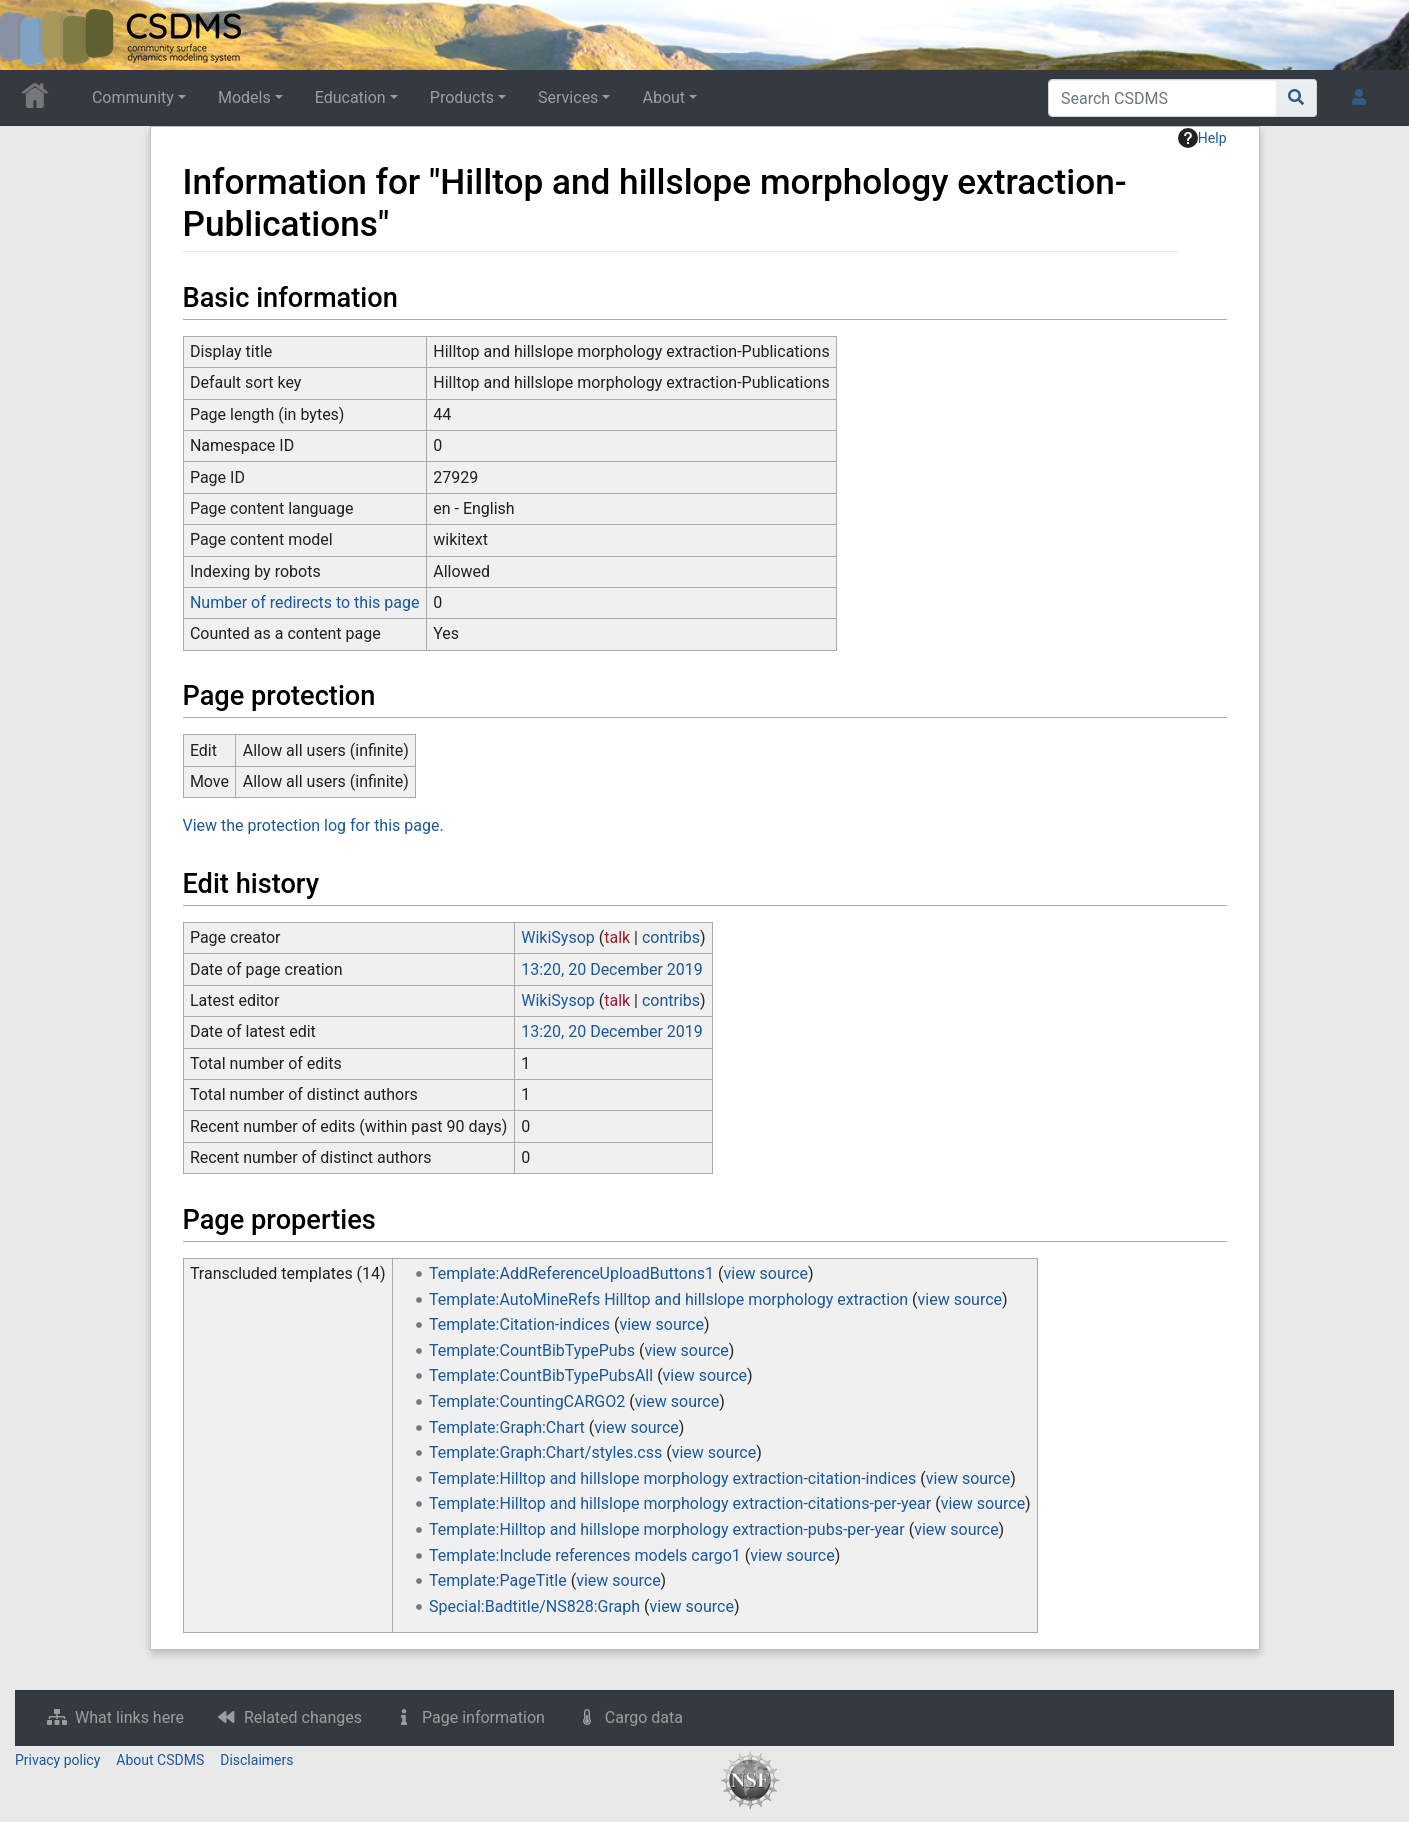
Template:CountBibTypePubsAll (541, 1375)
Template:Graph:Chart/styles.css (545, 1452)
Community (133, 97)
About (663, 97)
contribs (671, 937)
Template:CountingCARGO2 (527, 1401)
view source (765, 1273)
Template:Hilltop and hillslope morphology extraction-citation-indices (672, 1478)
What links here (129, 1717)
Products (462, 97)
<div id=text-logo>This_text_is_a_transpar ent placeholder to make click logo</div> (32, 35)
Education (350, 97)
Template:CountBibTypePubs (532, 1350)
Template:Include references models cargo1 (585, 1555)
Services (568, 97)
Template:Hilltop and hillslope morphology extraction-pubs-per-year (667, 1529)
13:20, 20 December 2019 (612, 969)
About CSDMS (160, 1760)
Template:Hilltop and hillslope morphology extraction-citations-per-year (680, 1503)
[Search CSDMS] (1162, 98)
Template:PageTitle (498, 1580)
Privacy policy (57, 1760)
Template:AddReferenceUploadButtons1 (571, 1273)
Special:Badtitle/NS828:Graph (534, 1606)
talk (617, 937)
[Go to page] (1296, 98)
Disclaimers (256, 1760)
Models (244, 97)
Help (1202, 138)
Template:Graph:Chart (507, 1427)
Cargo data (644, 1717)
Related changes (303, 1717)
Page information (483, 1717)
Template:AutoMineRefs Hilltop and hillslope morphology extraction (668, 1299)
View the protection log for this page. (313, 825)
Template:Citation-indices (519, 1324)
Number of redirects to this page (305, 602)
